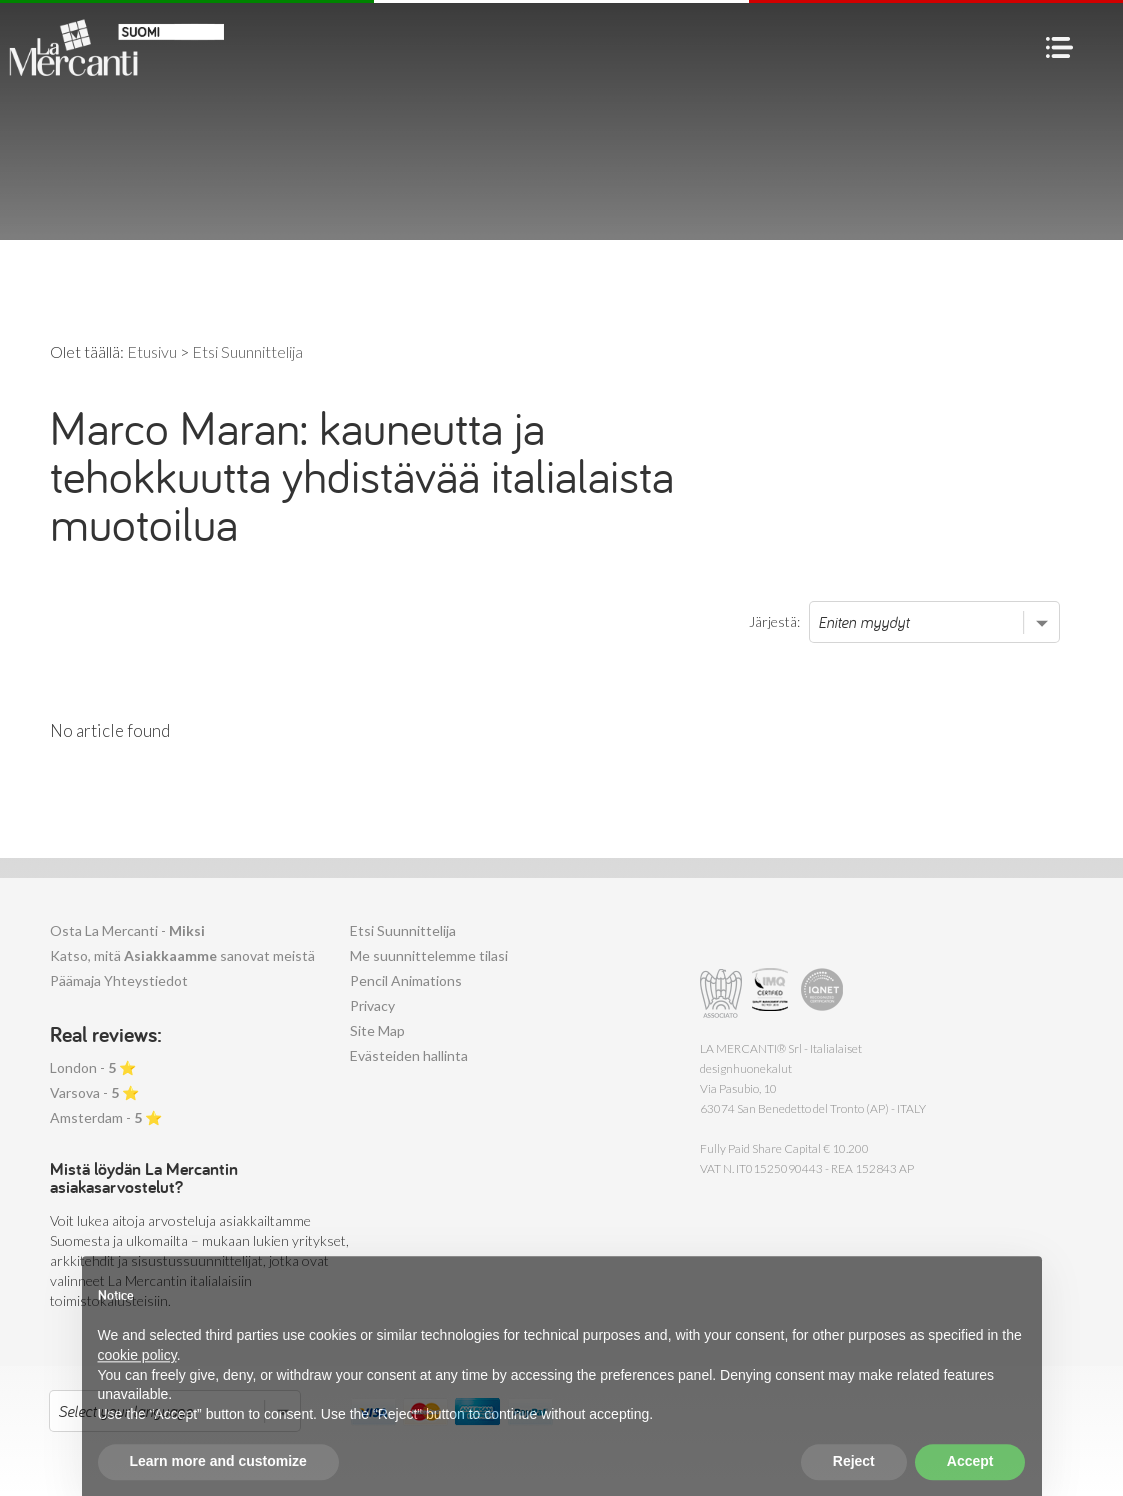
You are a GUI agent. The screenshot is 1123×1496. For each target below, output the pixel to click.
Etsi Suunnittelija (403, 930)
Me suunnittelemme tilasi (429, 955)
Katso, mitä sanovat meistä (182, 955)
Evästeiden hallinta (409, 1055)
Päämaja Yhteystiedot (119, 980)
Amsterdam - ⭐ (106, 1117)
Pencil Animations (406, 980)
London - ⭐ (93, 1067)
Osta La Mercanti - (127, 930)
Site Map (377, 1030)
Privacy (372, 1005)
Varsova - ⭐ (94, 1092)
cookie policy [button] (137, 1382)
